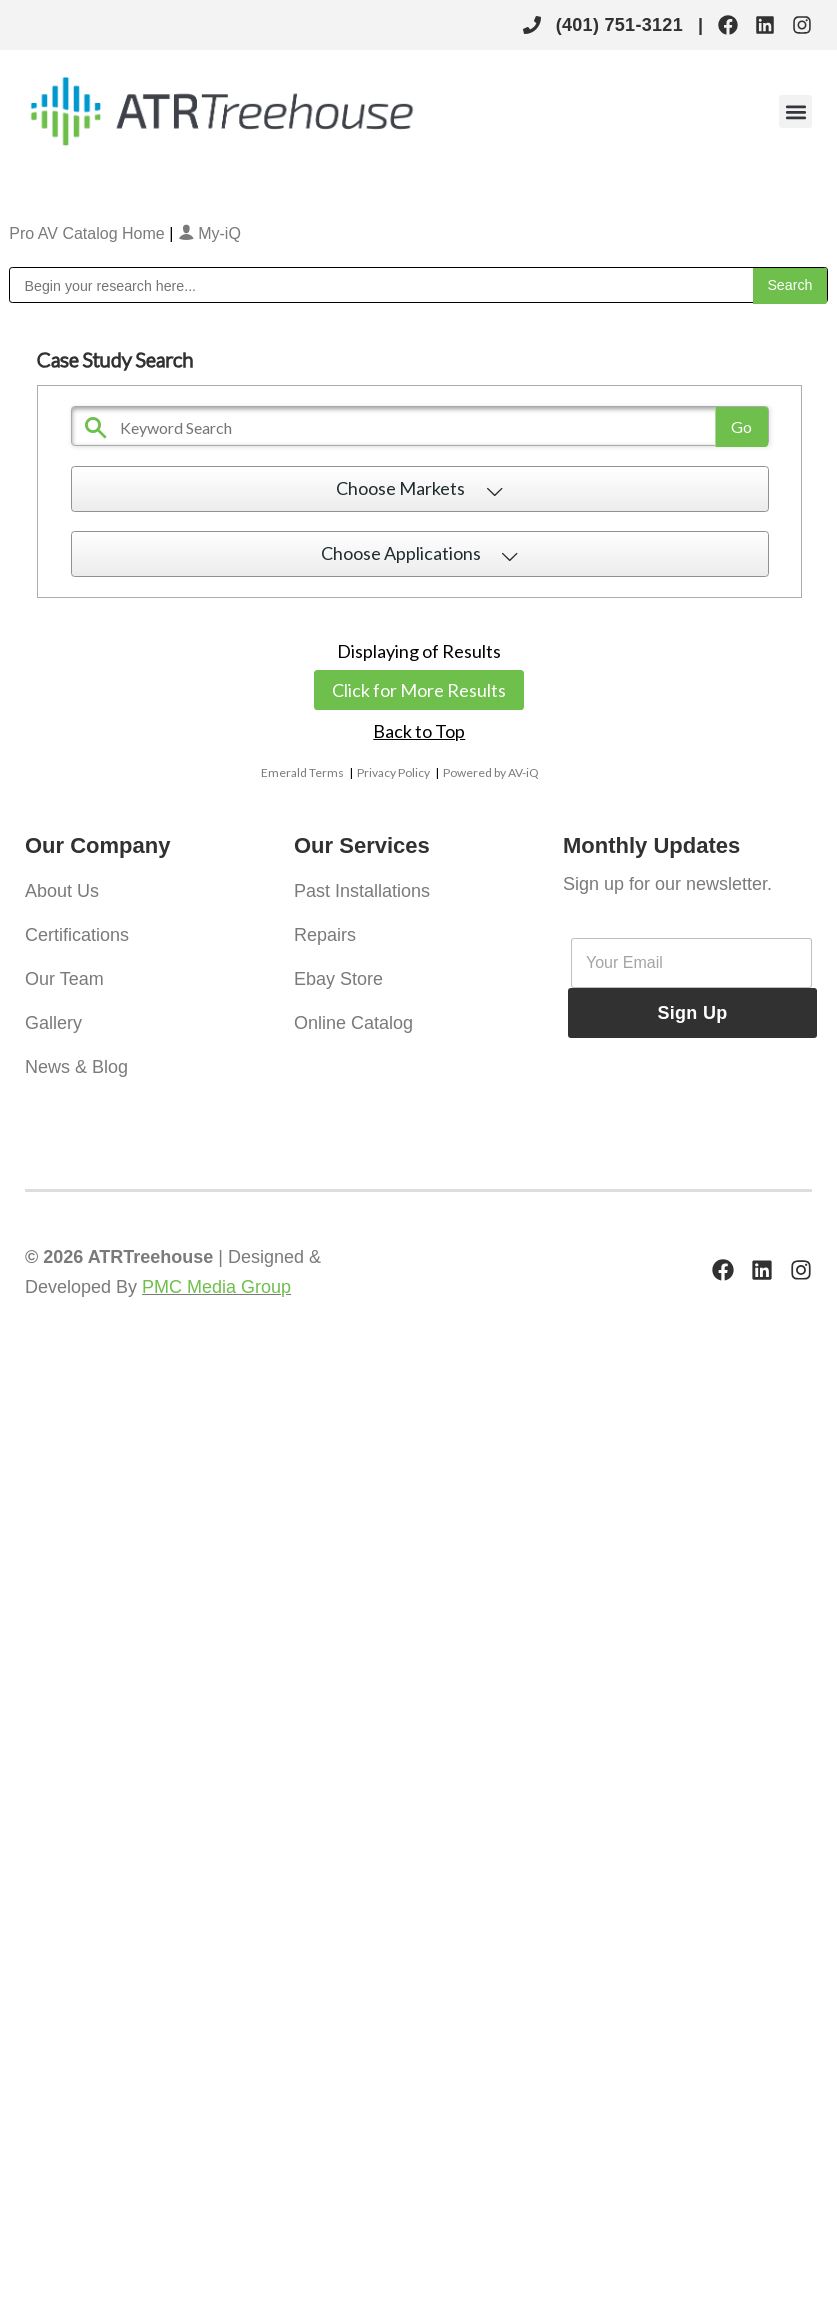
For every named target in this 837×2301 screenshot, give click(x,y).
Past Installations (362, 891)
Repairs (325, 935)
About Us (62, 891)
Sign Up (692, 1013)
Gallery (53, 1023)
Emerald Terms (302, 772)
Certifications (77, 935)
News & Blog (76, 1067)
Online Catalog (353, 1023)
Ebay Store (338, 979)
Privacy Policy (393, 772)
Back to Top (419, 731)
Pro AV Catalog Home (89, 233)
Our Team (64, 979)
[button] (795, 111)
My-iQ (209, 233)
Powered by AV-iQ (491, 772)
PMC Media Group (216, 1287)
